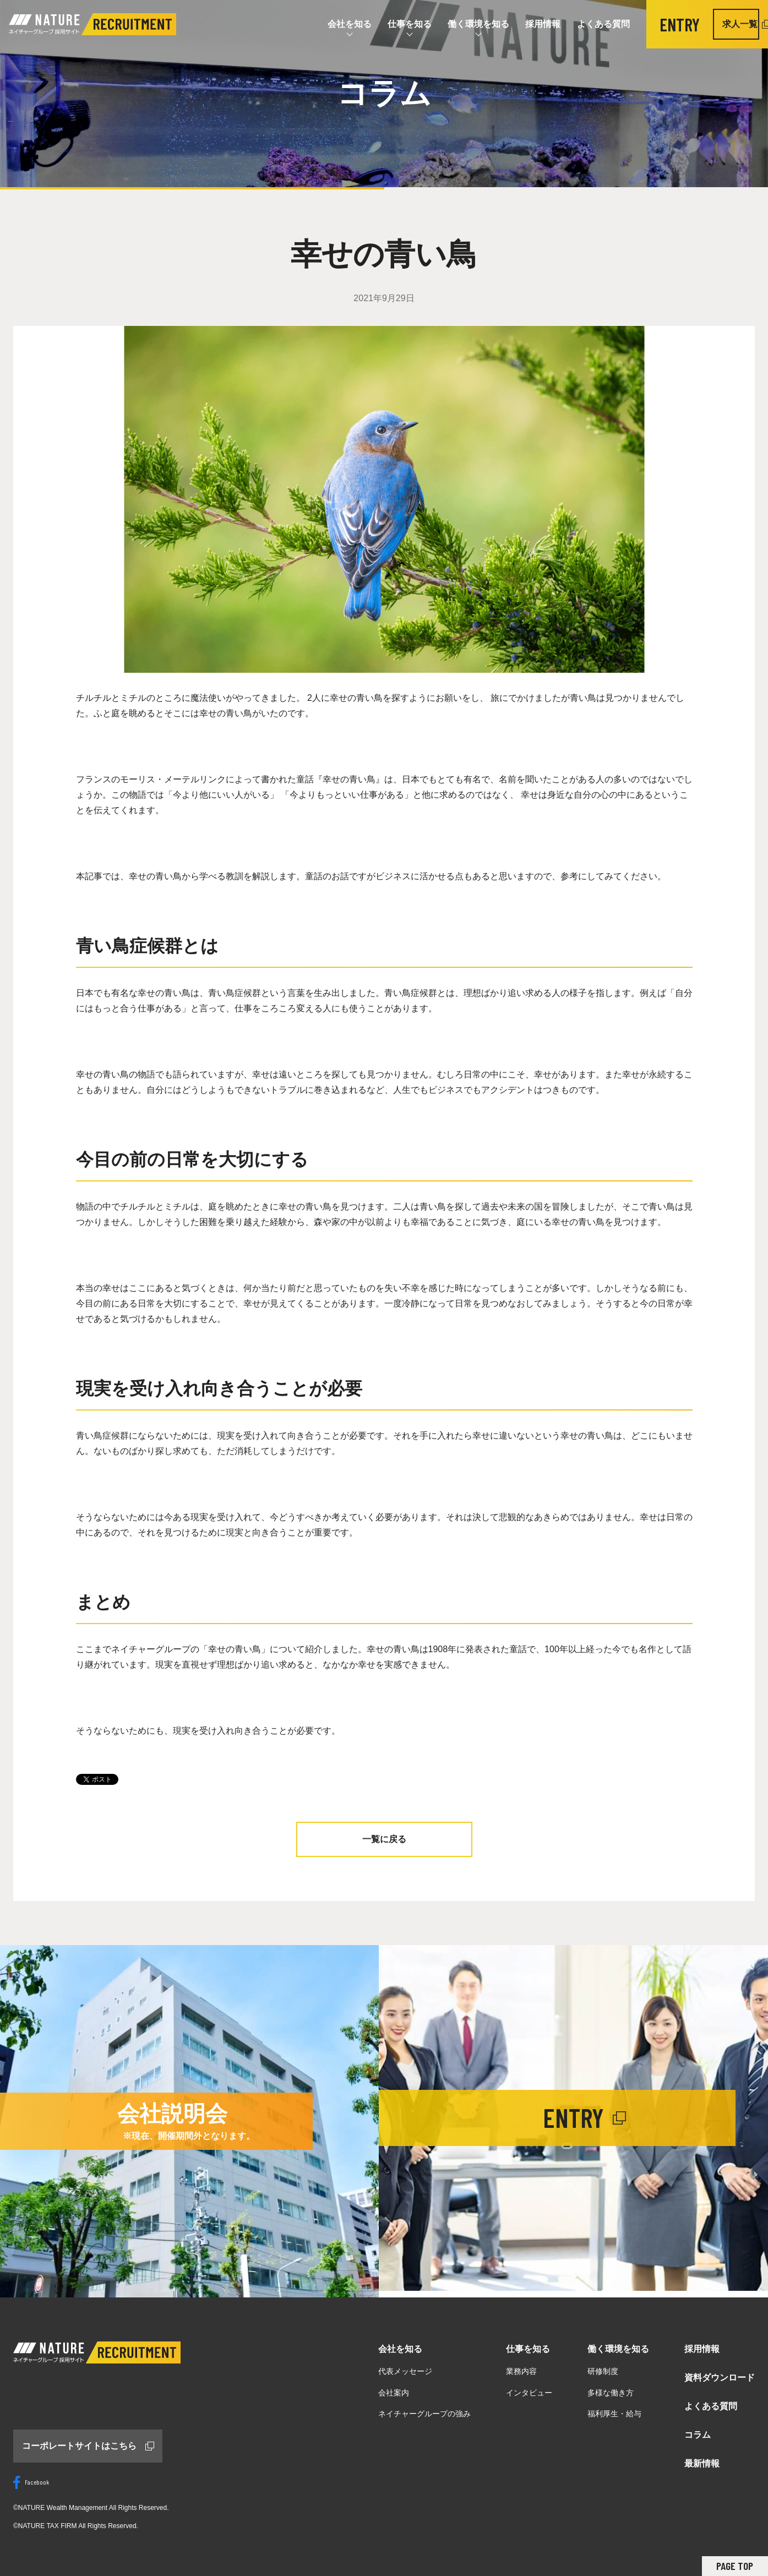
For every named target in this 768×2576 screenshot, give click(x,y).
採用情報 (522, 24)
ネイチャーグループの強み (424, 2413)
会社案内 (393, 2392)
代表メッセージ (405, 2371)
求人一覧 (720, 24)
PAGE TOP (734, 2566)
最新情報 (702, 2463)
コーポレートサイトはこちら (79, 2445)
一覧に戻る (384, 1839)
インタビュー (529, 2392)
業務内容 (521, 2371)
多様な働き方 (610, 2392)
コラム (697, 2434)
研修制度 (602, 2371)
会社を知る (328, 24)
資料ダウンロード (719, 2377)
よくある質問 (583, 24)
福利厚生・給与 (614, 2413)
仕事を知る (388, 24)
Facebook (31, 2482)
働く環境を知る (457, 24)
